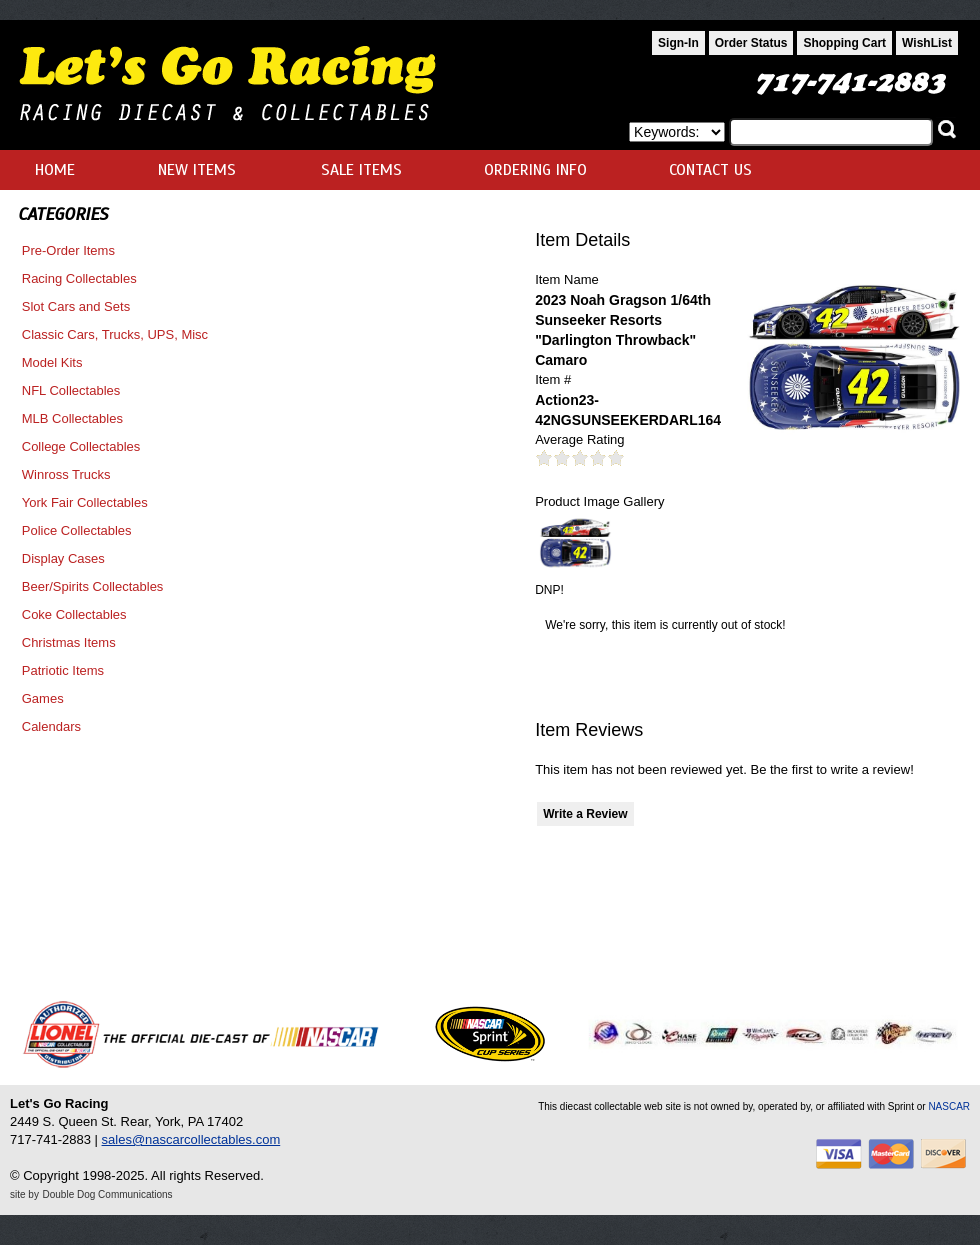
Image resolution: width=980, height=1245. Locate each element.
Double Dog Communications (108, 1194)
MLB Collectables (72, 418)
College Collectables (81, 446)
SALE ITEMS (361, 170)
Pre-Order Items (68, 250)
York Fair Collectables (85, 502)
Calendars (51, 726)
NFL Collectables (71, 390)
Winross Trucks (66, 474)
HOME (55, 170)
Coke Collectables (74, 614)
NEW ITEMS (197, 170)
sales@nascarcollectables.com (191, 1139)
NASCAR (949, 1106)
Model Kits (52, 362)
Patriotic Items (63, 670)
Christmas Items (69, 642)
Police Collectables (77, 530)
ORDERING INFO (535, 170)
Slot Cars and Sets (76, 306)
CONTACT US (710, 170)
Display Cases (63, 558)
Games (43, 698)
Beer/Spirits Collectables (93, 586)
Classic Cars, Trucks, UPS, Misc (115, 334)
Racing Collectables (79, 278)
